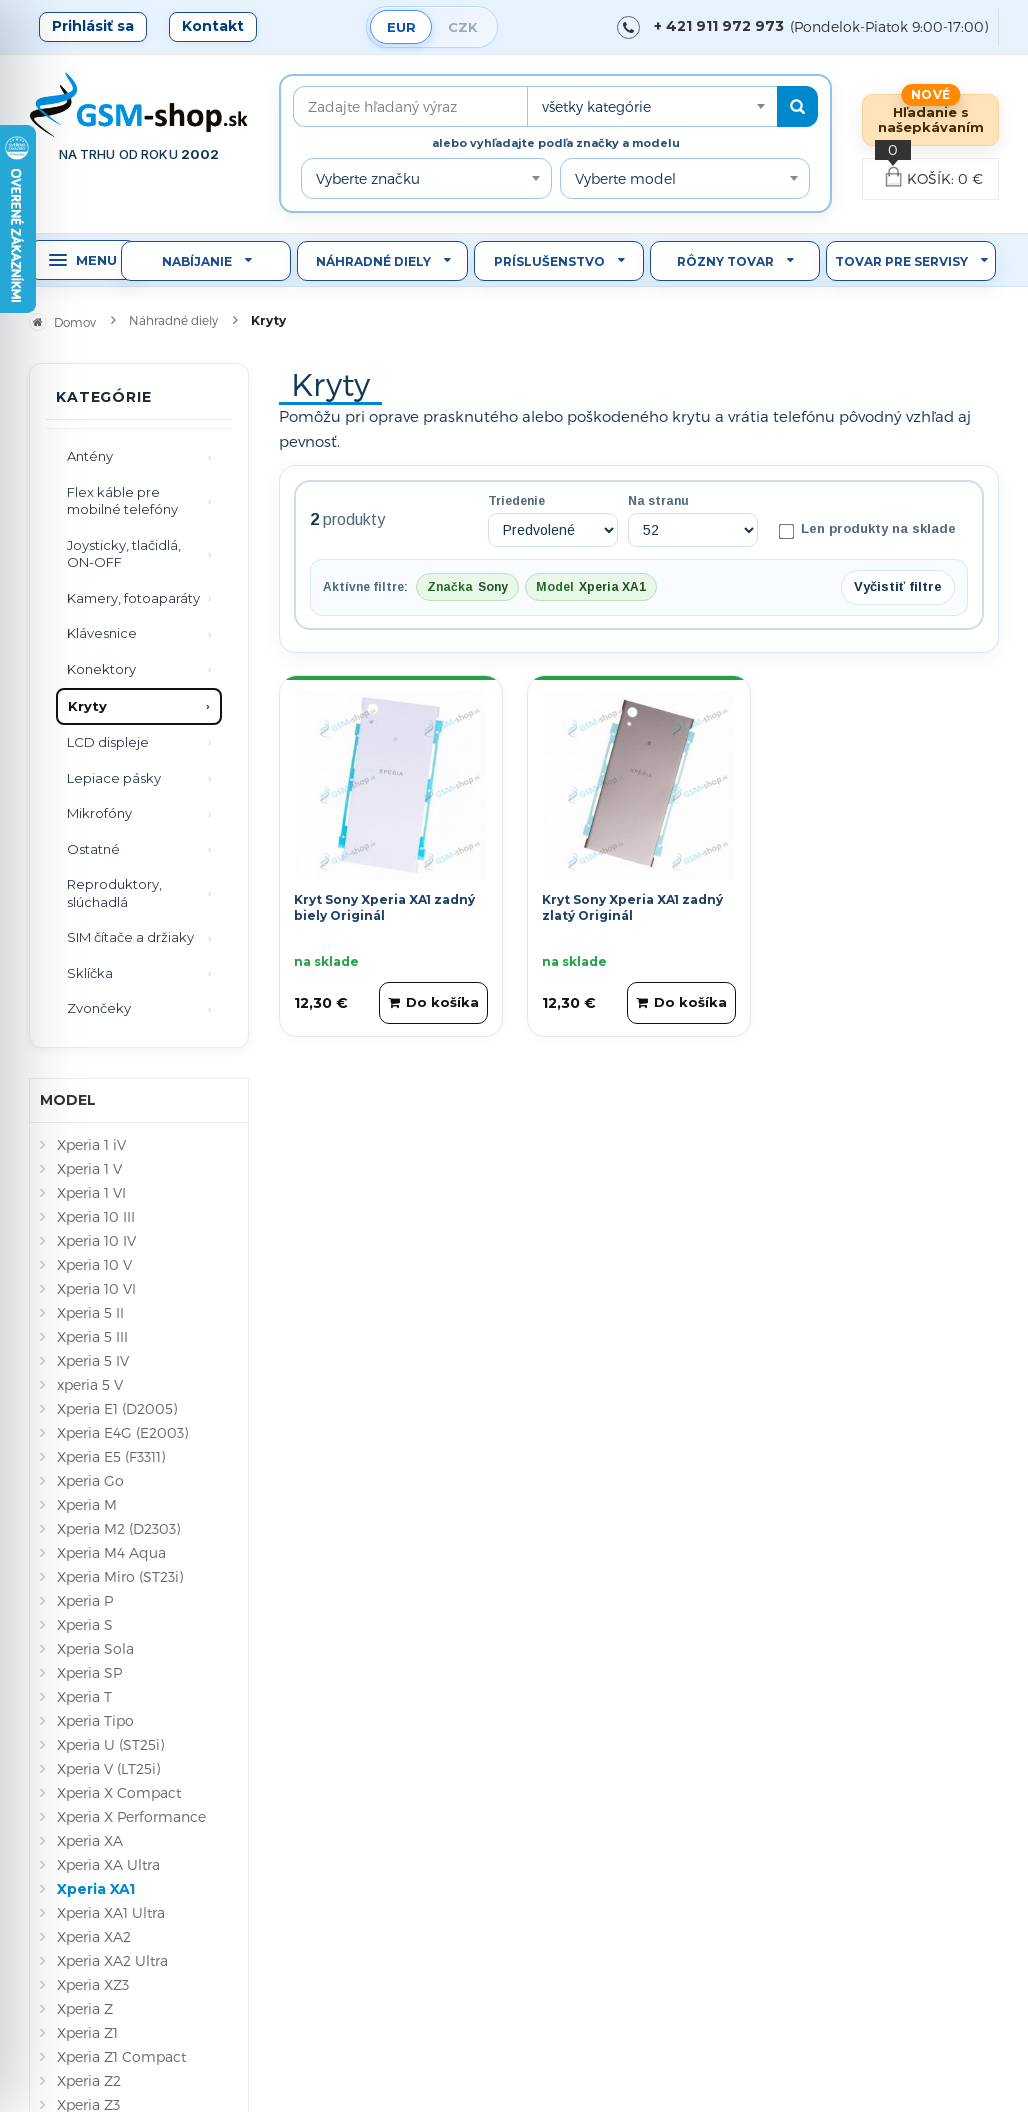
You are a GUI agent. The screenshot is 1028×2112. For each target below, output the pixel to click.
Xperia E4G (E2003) (122, 1432)
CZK (463, 27)
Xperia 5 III (92, 1336)
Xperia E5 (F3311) (111, 1456)
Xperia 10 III (96, 1216)
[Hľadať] (797, 106)
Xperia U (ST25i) (110, 1744)
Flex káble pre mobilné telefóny (122, 501)
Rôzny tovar (725, 261)
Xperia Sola (95, 1648)
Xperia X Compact (119, 1792)
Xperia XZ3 (93, 1984)
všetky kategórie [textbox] (596, 106)
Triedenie (516, 501)
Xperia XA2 (94, 1936)
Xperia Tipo (95, 1720)
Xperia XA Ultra (108, 1864)
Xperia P (85, 1600)
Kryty (87, 706)
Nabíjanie (197, 261)
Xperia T (84, 1696)
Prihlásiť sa (93, 26)
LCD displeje (108, 742)
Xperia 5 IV (93, 1360)
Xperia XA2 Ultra (112, 1960)
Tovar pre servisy (901, 261)
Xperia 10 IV (96, 1240)
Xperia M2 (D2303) (118, 1528)
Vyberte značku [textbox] (368, 178)
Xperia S (85, 1624)
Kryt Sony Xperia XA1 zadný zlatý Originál (632, 908)
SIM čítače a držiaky (130, 937)
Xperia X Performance (131, 1816)
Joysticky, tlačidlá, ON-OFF (124, 554)
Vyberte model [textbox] (625, 178)
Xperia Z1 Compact (121, 2056)
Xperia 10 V (94, 1264)
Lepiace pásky (114, 778)
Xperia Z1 (87, 2032)
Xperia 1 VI (91, 1192)
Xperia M (87, 1504)
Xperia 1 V (89, 1168)
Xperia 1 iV (91, 1144)
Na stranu (658, 501)
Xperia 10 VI (96, 1288)
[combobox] (652, 106)
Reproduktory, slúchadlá (114, 893)
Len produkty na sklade (867, 530)
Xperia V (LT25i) (108, 1768)
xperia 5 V (90, 1384)
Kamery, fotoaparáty (133, 598)
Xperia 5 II (90, 1312)
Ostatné (93, 849)
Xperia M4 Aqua (111, 1552)
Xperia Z (85, 2008)
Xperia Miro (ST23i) (120, 1576)
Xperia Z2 (89, 2080)
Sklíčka (90, 973)
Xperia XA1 (96, 1889)
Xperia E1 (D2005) (117, 1408)
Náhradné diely (373, 261)
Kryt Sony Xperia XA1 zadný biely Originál (384, 908)
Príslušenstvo (549, 261)
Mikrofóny (99, 813)
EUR (401, 27)
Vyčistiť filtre (898, 586)
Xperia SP (89, 1672)
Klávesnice (102, 633)
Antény (90, 456)
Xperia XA (90, 1840)
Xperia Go (90, 1480)
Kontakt (213, 26)
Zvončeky (99, 1008)
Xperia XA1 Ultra (111, 1912)
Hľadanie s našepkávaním (931, 119)
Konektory (101, 669)
